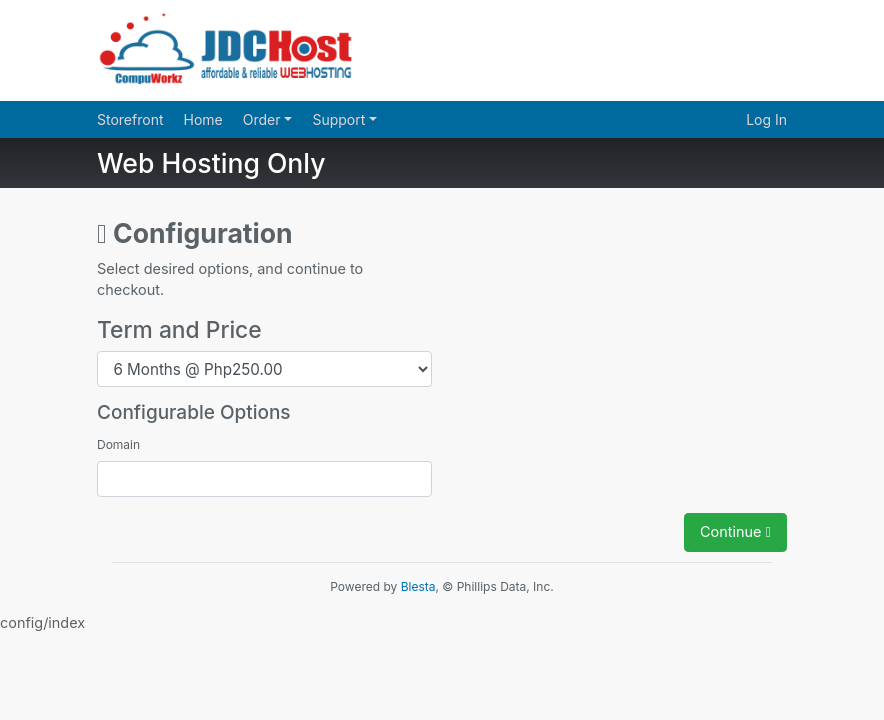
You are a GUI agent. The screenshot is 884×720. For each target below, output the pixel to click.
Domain (118, 444)
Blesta (418, 586)
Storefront (130, 119)
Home (203, 119)
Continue (735, 531)
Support (340, 119)
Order (264, 119)
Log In (766, 119)
